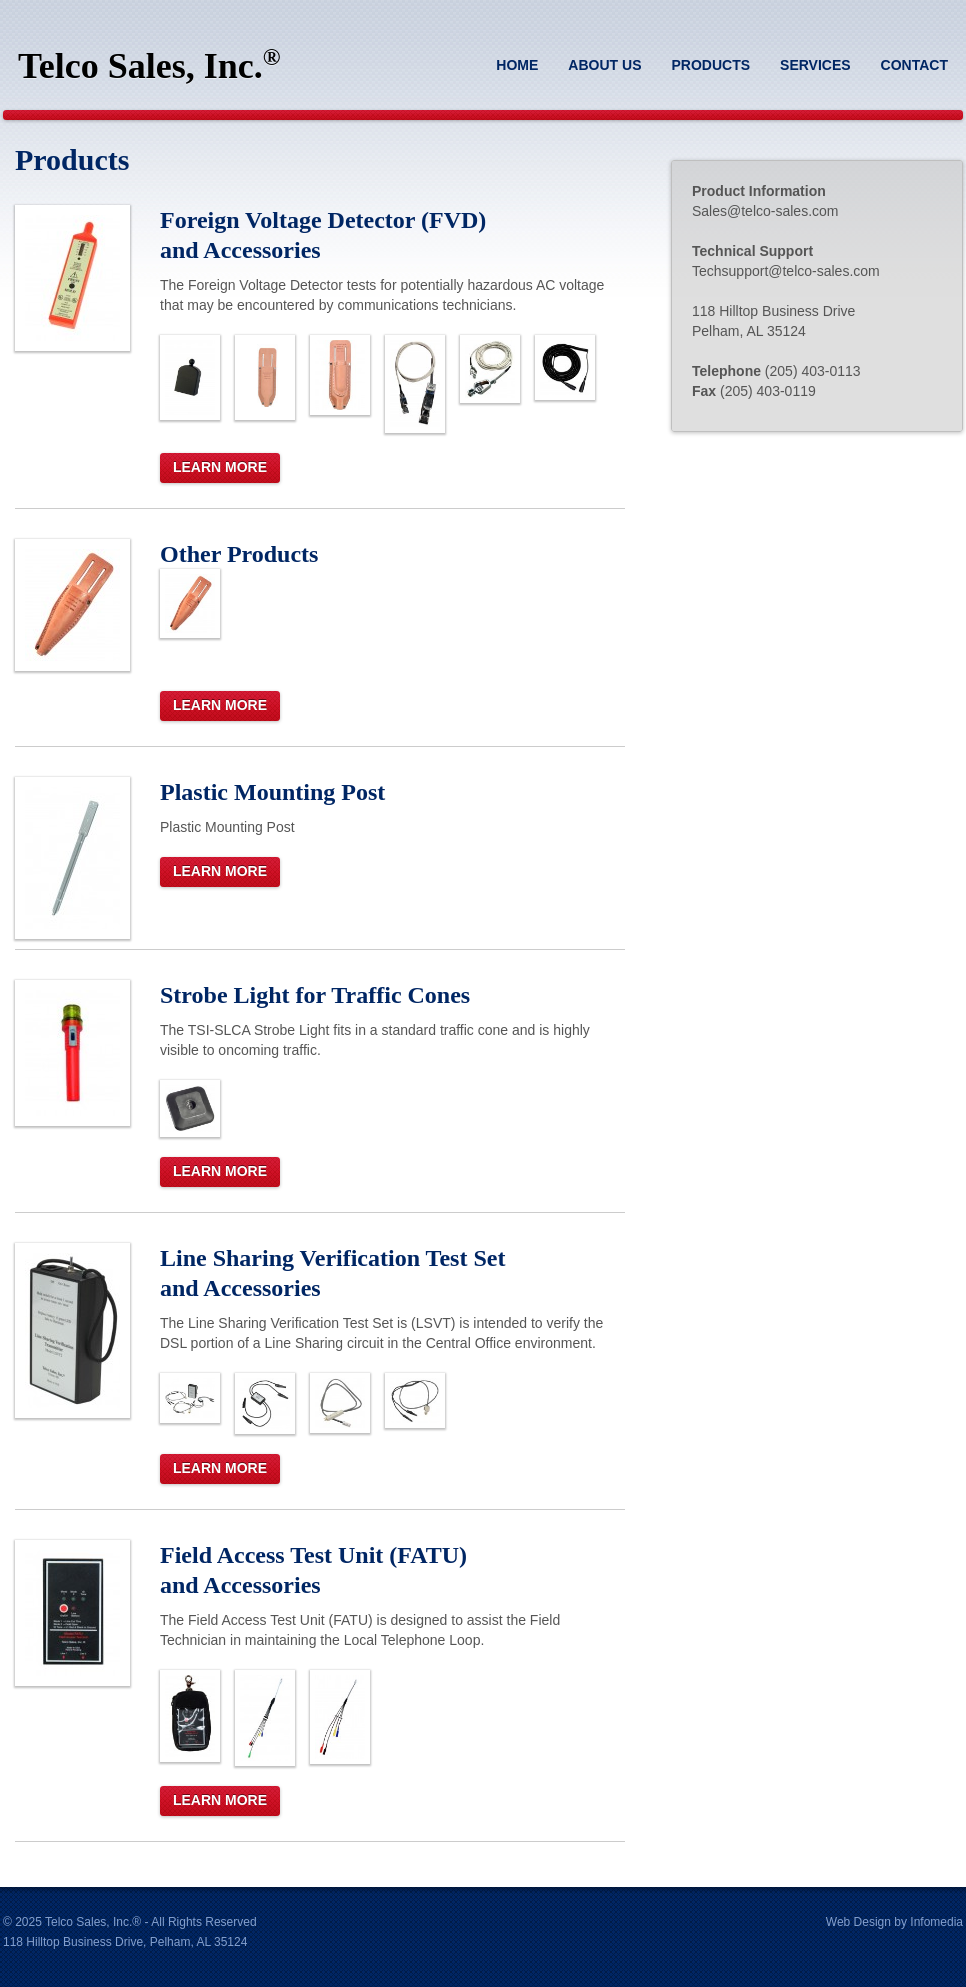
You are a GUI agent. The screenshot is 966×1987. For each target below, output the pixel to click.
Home (517, 65)
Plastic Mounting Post (272, 792)
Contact (914, 65)
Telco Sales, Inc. (149, 65)
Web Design (858, 1922)
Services (815, 65)
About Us (604, 65)
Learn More (220, 467)
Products (710, 65)
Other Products (239, 554)
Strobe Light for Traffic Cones (315, 995)
